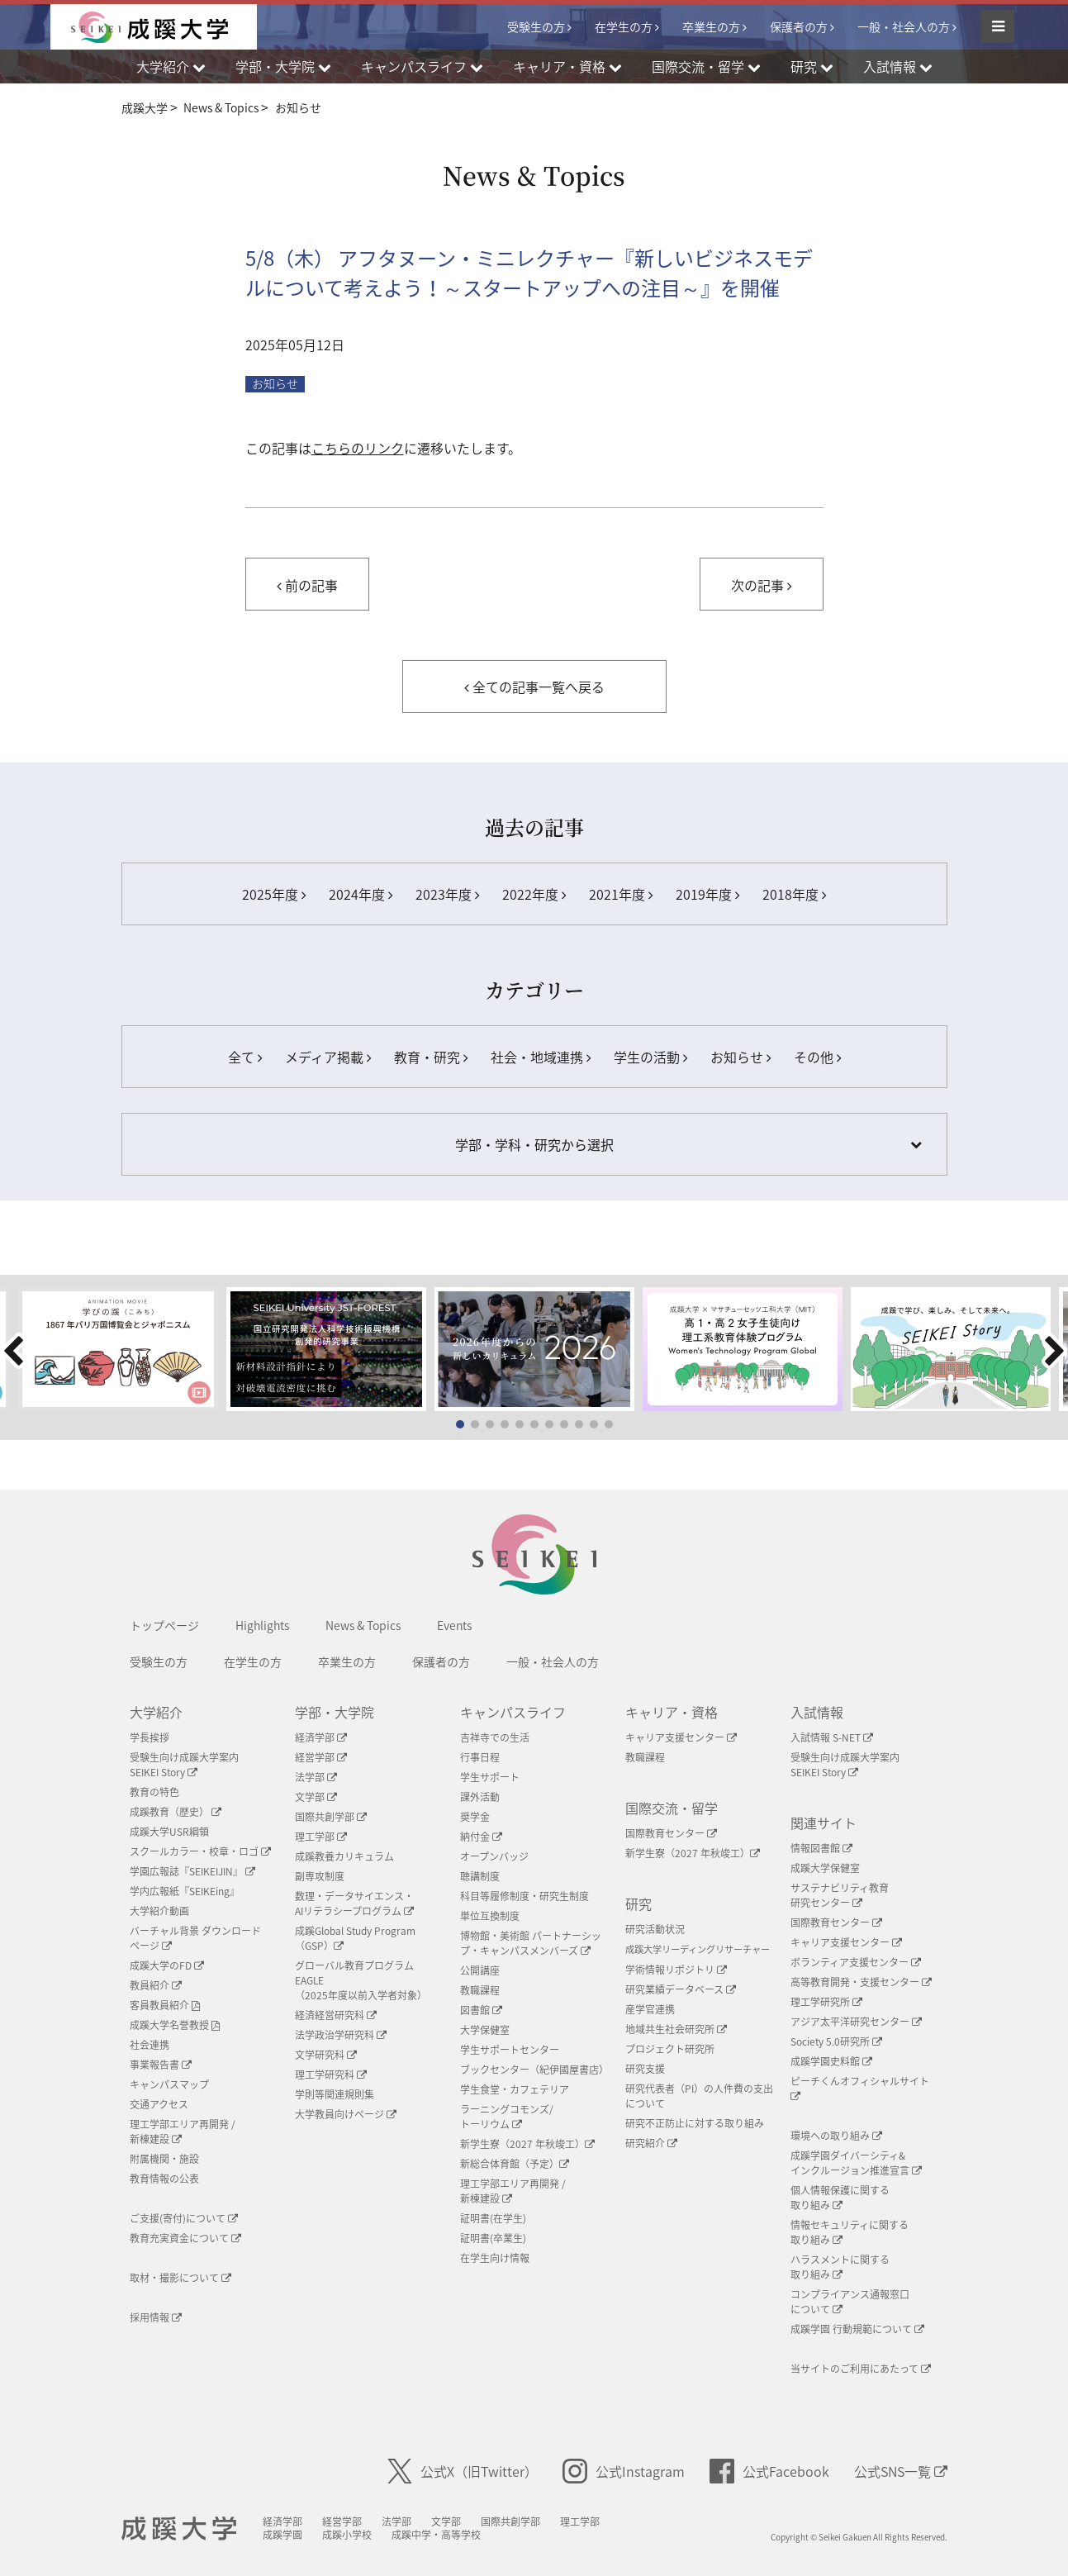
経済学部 (321, 1737)
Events (454, 1625)
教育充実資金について (185, 2238)
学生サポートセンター (509, 2049)
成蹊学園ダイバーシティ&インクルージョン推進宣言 (856, 2163)
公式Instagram (623, 2471)
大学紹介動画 (159, 1910)
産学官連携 (650, 2009)
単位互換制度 (490, 1915)
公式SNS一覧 (900, 2471)
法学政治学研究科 (341, 2034)
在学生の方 (624, 26)
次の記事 (761, 585)
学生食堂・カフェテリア (514, 2089)
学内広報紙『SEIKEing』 (185, 1891)
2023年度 (447, 894)
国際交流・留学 (671, 1808)
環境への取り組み (836, 2135)
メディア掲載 (328, 1057)
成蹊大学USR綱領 (169, 1831)
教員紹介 (156, 1985)
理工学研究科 (331, 2074)
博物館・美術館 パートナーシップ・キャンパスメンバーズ (530, 1943)
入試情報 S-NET (831, 1737)
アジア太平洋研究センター (856, 2021)
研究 (638, 1903)
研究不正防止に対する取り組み (694, 2123)
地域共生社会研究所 (676, 2029)
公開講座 (480, 1970)
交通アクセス (159, 2104)
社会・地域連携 (541, 1057)
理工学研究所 (826, 2001)
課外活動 (480, 1796)
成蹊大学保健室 (825, 1868)
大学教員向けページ (345, 2114)
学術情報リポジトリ (676, 1969)
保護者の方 (799, 26)
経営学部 (321, 1757)
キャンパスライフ (513, 1712)
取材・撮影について (180, 2277)
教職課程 (480, 1990)
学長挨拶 (149, 1737)
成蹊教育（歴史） (175, 1811)
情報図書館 (821, 1848)
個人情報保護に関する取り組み (840, 2197)
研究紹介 (651, 2143)
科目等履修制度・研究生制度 (524, 1896)
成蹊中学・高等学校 (437, 2534)
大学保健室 (485, 2029)
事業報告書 (161, 2064)
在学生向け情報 (494, 2257)
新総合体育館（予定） (514, 2163)
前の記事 (307, 585)
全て (245, 1057)
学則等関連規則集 (334, 2094)
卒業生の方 (711, 26)
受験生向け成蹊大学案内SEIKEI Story (184, 1765)
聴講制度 (480, 1876)
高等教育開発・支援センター (861, 1982)
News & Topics (363, 1625)
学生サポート (490, 1777)
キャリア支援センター (681, 1737)
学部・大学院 (334, 1712)
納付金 (481, 1836)
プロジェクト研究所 (669, 2048)
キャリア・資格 (671, 1712)
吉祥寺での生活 (494, 1737)
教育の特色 (154, 1792)
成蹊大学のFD (167, 1965)
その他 (817, 1057)
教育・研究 (431, 1057)
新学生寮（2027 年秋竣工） (527, 2143)
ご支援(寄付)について (184, 2218)
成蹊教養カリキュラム (344, 1856)
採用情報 (156, 2317)
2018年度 (794, 894)
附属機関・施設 (164, 2158)
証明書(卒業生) (493, 2238)
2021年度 (621, 894)
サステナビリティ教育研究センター (839, 1895)
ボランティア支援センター (855, 1962)
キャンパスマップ (169, 2084)
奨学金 (475, 1816)
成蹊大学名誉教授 (175, 2025)
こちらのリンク (357, 448)
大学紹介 (156, 1712)
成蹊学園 (284, 2534)
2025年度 (274, 894)
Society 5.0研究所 (836, 2041)
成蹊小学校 (348, 2534)
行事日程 (480, 1757)
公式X (462, 2471)
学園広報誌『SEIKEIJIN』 (192, 1871)
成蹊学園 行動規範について (857, 2329)
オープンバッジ (494, 1856)
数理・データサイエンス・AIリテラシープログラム (354, 1903)
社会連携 (149, 2044)
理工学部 (321, 1836)
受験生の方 (536, 26)
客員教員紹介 (165, 2005)
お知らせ (275, 384)
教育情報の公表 (164, 2178)
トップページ (164, 1625)
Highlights (262, 1625)
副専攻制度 (319, 1876)
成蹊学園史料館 (831, 2061)
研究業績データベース (680, 1989)
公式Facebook (769, 2471)
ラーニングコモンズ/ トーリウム (506, 2117)
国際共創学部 (331, 1816)
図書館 (481, 2010)
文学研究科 (326, 2054)
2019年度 (707, 894)
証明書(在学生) (493, 2218)
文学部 (316, 1796)
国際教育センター (671, 1833)
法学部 (316, 1777)
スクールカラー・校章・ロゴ (200, 1851)
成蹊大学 (179, 2529)
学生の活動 (650, 1057)
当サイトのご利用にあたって (860, 2368)
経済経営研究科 (336, 2015)
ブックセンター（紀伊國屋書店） (534, 2069)
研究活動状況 (655, 1929)
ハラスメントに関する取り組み (840, 2267)
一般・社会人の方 (903, 26)
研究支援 (645, 2068)
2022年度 (534, 894)
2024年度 (360, 894)
